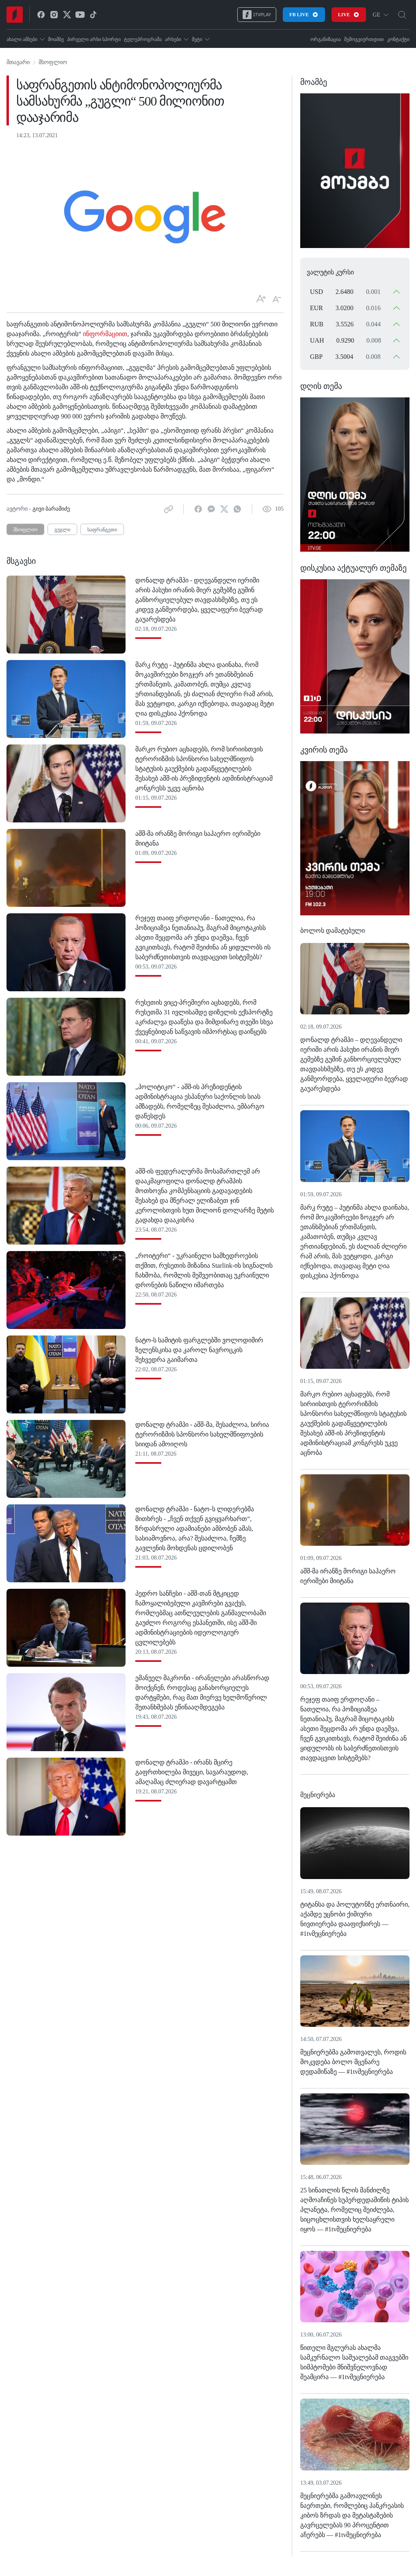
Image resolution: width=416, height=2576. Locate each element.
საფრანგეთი (102, 530)
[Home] (14, 14)
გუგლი (62, 530)
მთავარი (18, 62)
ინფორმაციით (104, 333)
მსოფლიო (53, 62)
